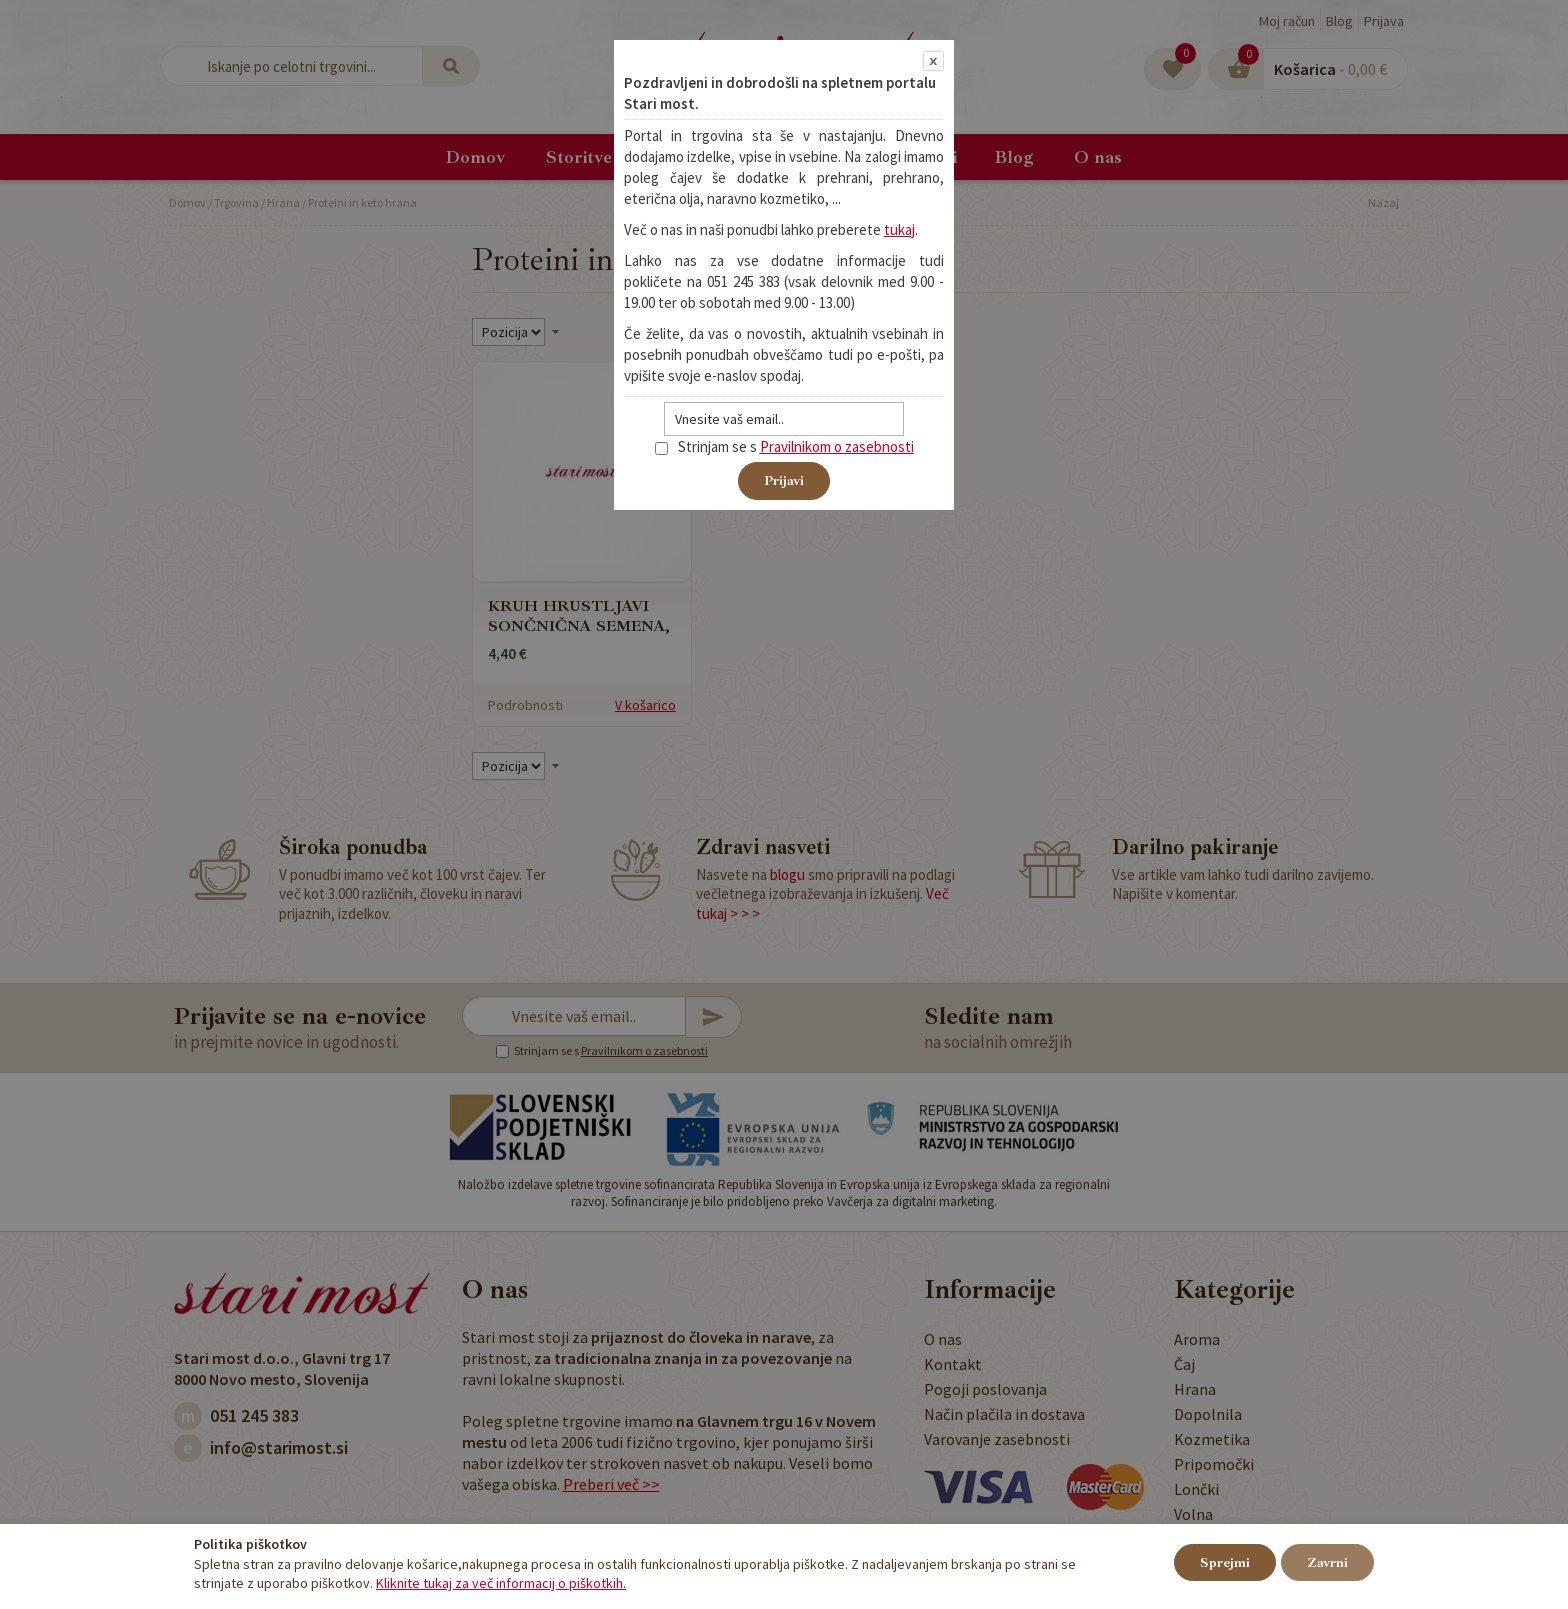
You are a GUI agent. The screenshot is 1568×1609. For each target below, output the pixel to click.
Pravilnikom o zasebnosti (837, 446)
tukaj (899, 229)
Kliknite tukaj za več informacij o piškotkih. (501, 1583)
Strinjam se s (706, 446)
